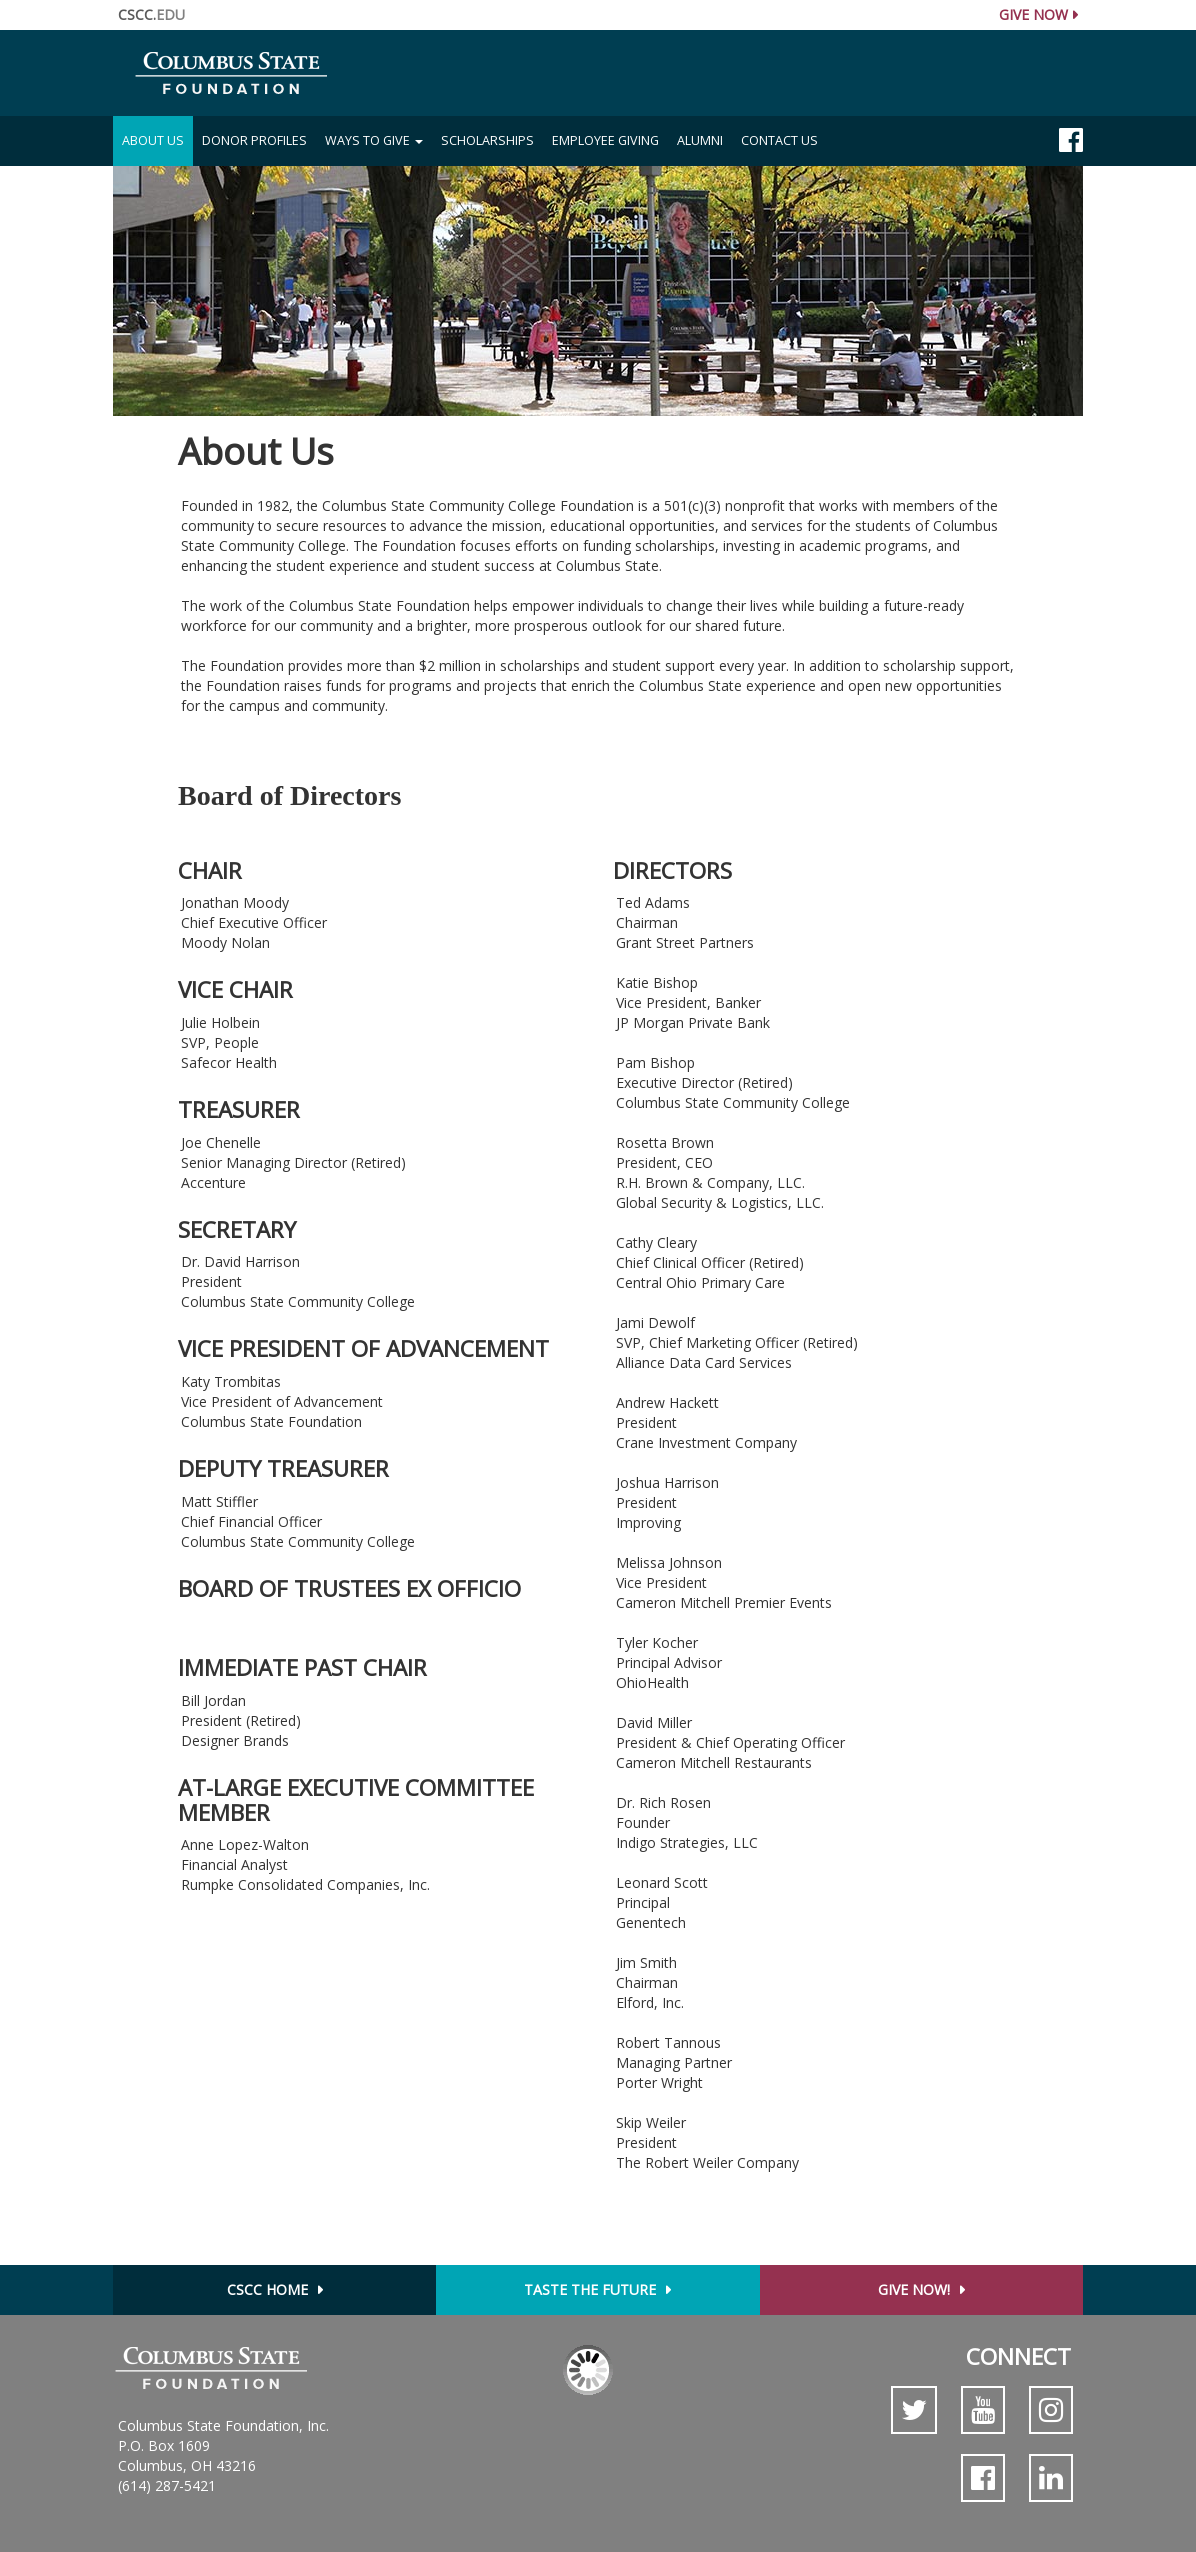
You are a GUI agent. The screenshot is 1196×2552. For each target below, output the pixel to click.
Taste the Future (590, 2289)
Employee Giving (605, 140)
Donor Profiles (254, 140)
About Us (157, 139)
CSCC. (151, 14)
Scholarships (487, 140)
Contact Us (779, 140)
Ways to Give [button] (374, 140)
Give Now (1033, 14)
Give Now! (914, 2289)
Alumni (700, 140)
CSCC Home (267, 2289)
